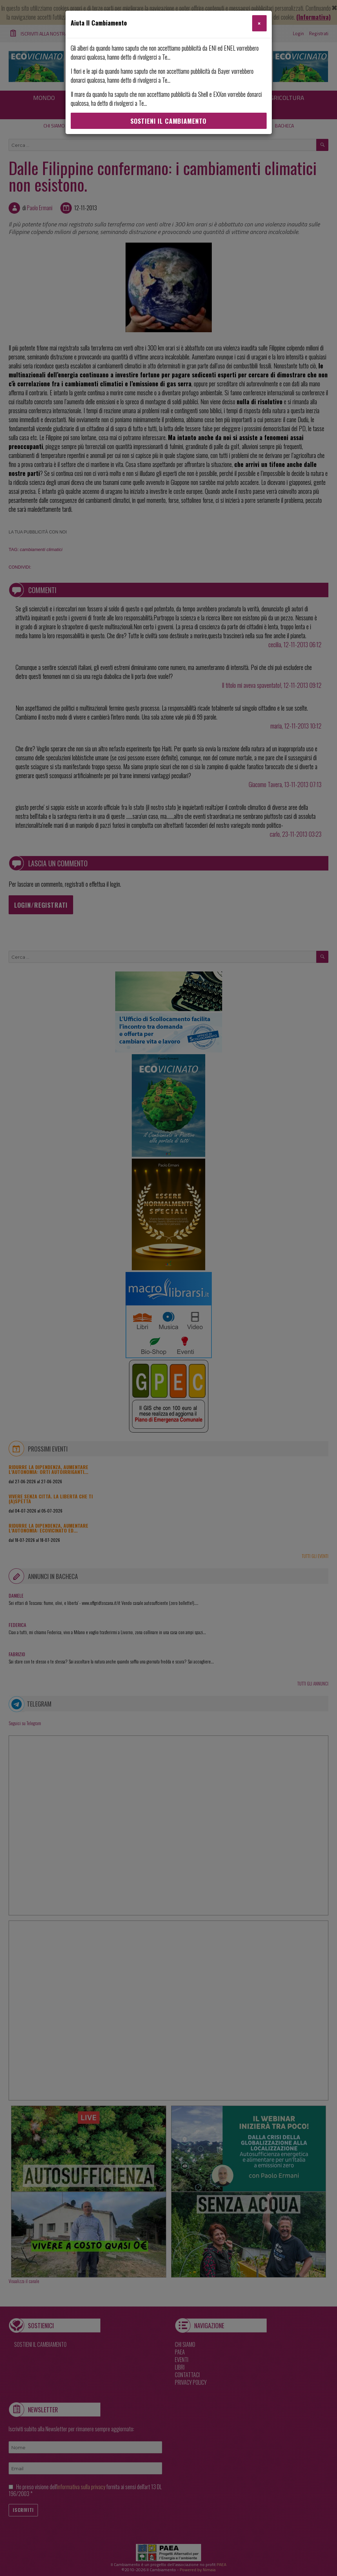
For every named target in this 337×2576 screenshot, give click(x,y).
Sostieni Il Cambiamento (168, 120)
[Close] (259, 23)
